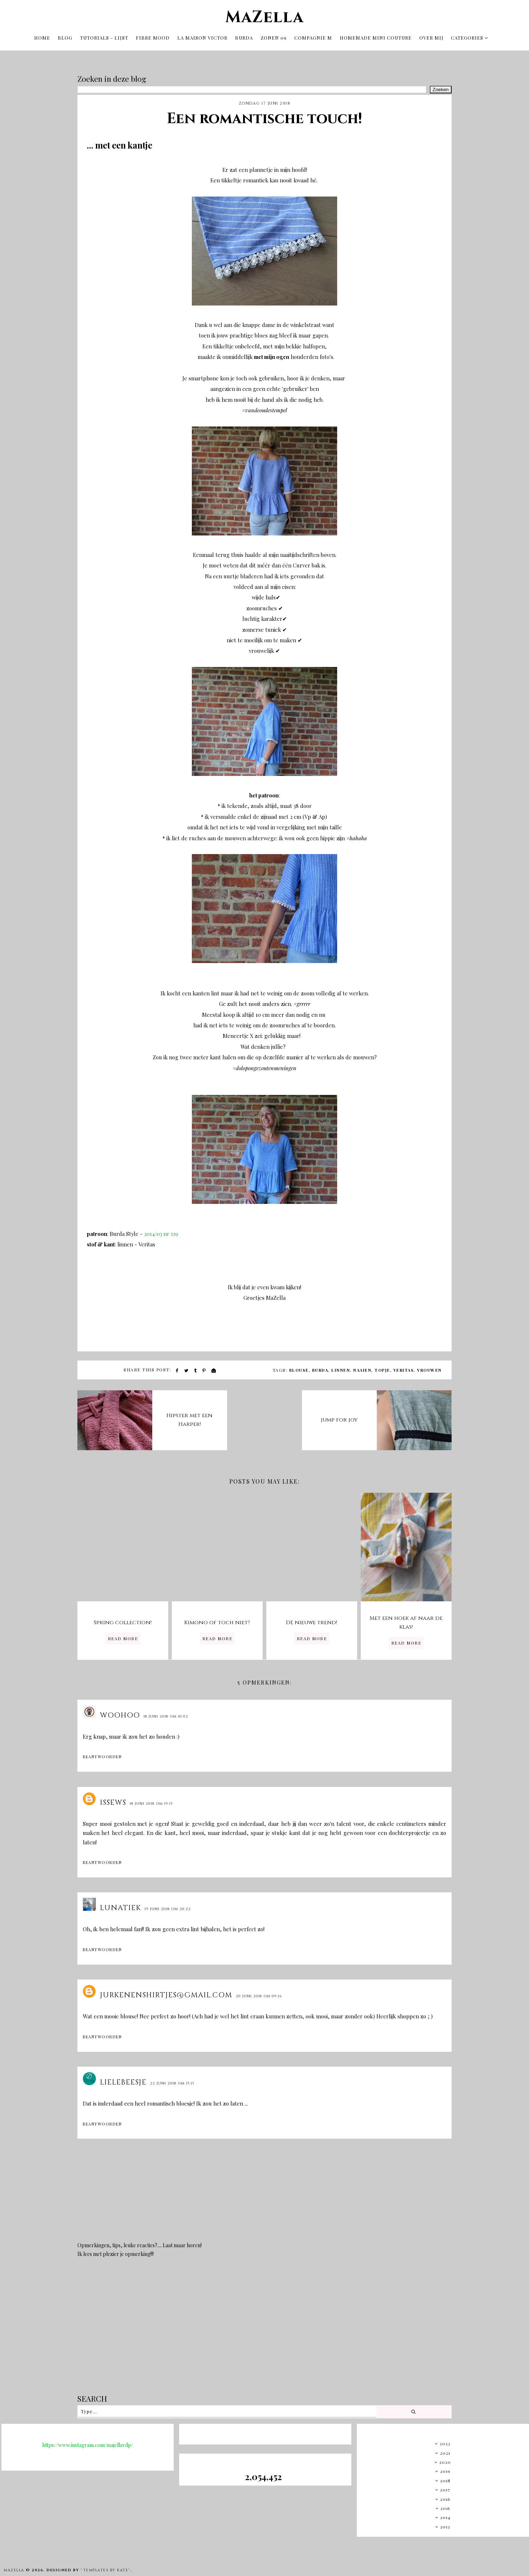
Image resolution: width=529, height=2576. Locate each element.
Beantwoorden (102, 1752)
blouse (299, 1366)
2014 (445, 2513)
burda (320, 1366)
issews (113, 1798)
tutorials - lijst (104, 35)
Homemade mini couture (376, 35)
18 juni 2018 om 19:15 (151, 1799)
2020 (445, 2458)
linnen (340, 1366)
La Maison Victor (202, 35)
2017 (445, 2485)
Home (42, 35)
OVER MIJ (431, 35)
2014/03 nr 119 (160, 1229)
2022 (445, 2439)
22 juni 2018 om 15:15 (172, 2079)
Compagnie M (313, 35)
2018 (445, 2476)
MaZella (264, 15)
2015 (445, 2504)
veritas (403, 1366)
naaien (362, 1366)
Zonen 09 (274, 35)
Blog (65, 35)
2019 (445, 2467)
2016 (445, 2495)
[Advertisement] (264, 2327)
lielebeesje (123, 2078)
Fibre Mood (153, 35)
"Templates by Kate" (105, 2566)
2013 (445, 2523)
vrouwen (429, 1366)
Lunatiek (120, 1904)
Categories (467, 35)
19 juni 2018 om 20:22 (168, 1905)
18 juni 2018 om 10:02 (166, 1712)
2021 (445, 2449)
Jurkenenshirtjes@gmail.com (166, 1991)
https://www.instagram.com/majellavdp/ (87, 2441)
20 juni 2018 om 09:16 (259, 1992)
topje (382, 1366)
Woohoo (120, 1711)
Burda (244, 35)
